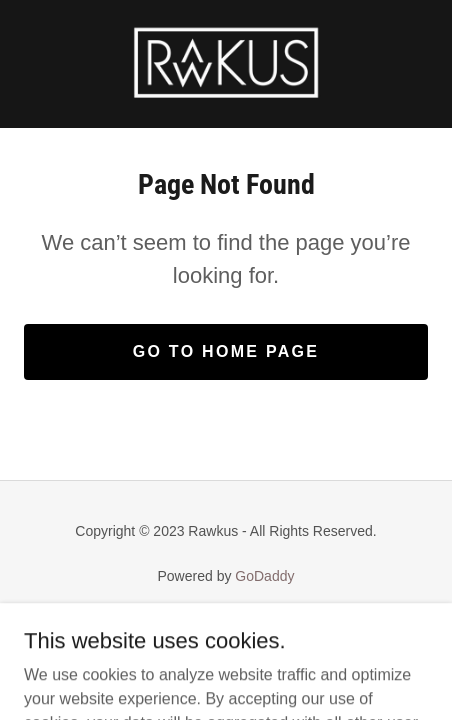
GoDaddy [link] (264, 576)
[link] (226, 64)
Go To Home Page (226, 351)
